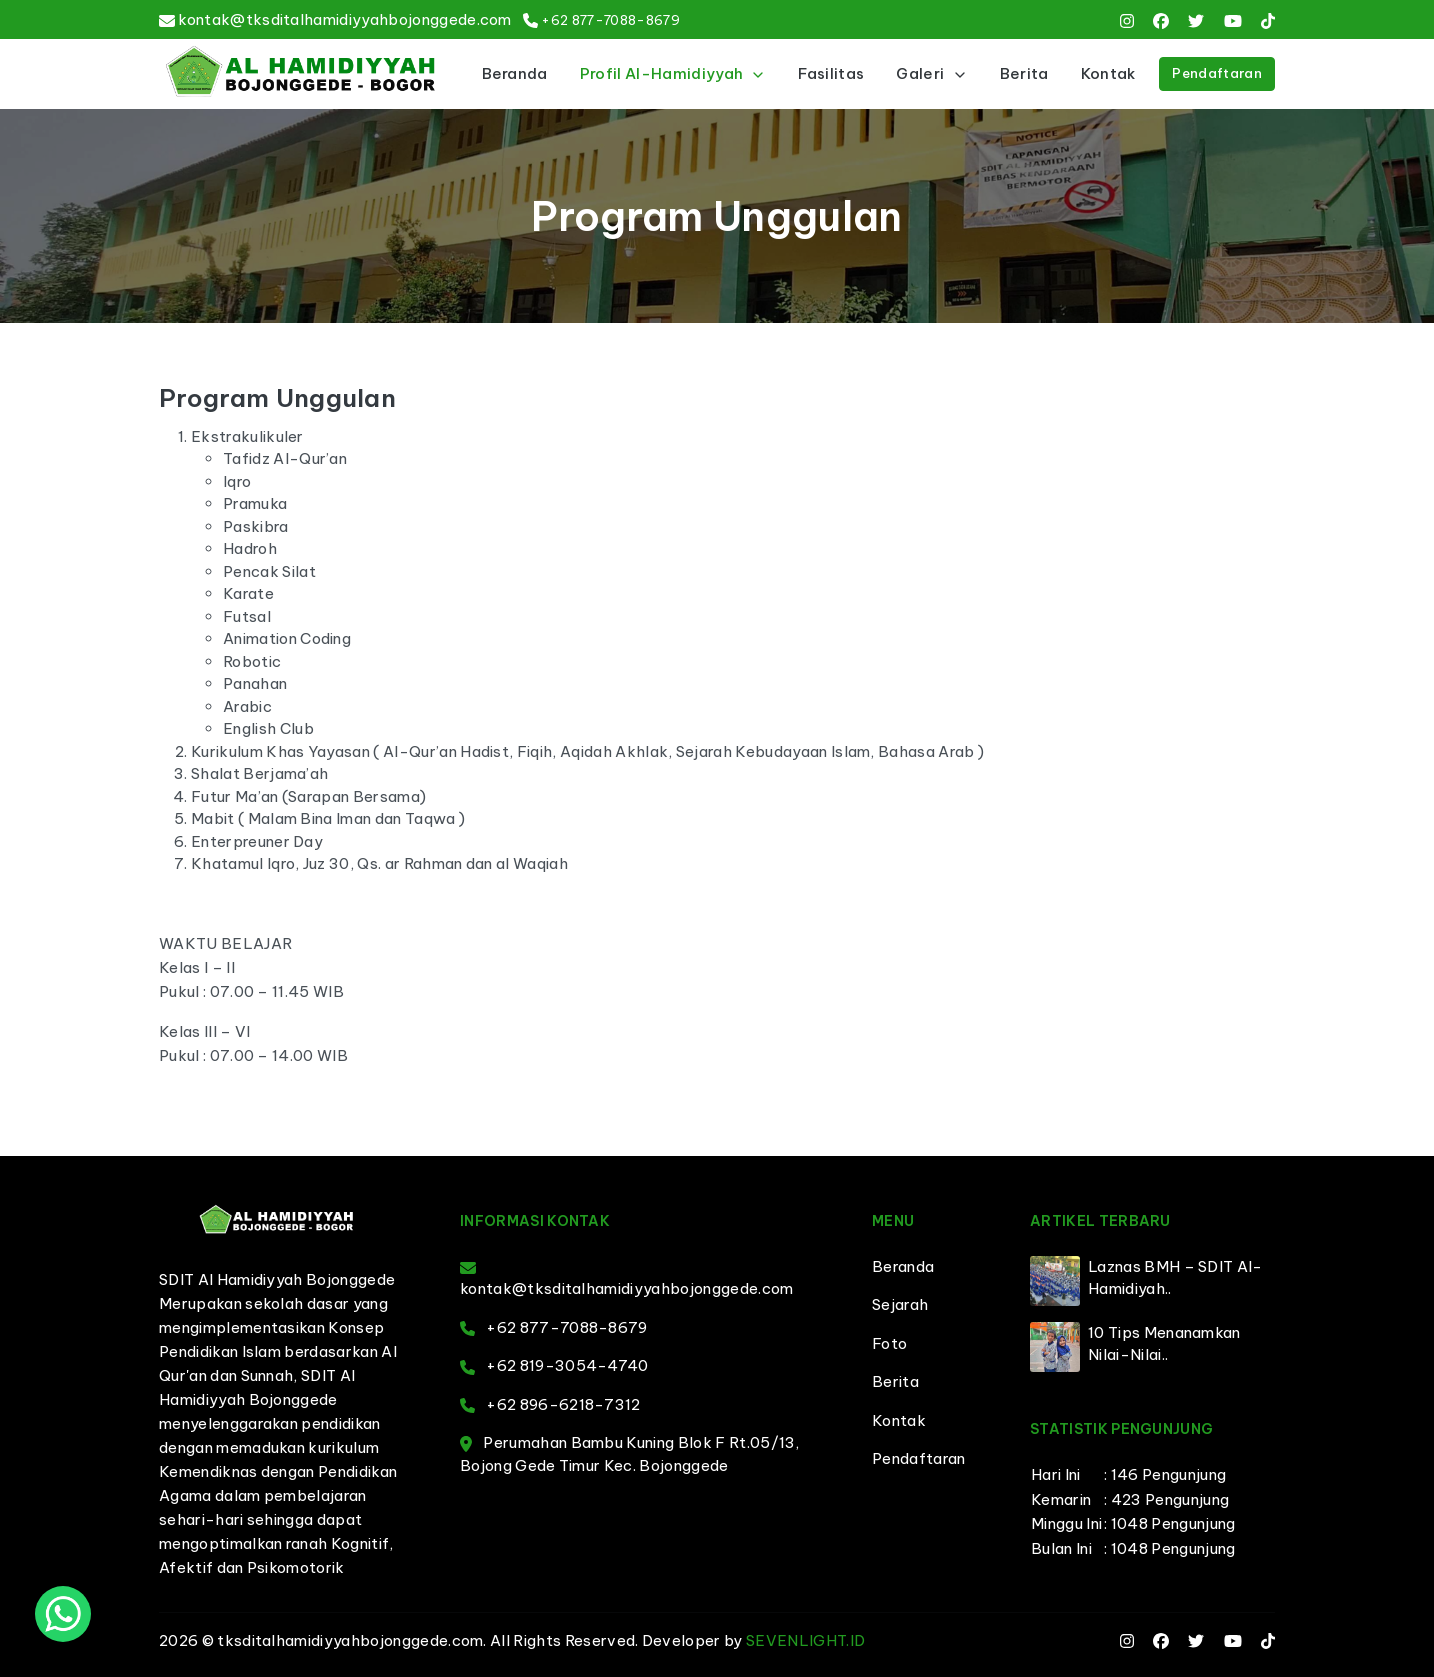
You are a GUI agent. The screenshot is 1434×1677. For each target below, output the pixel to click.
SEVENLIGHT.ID (805, 1640)
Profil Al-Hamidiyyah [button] (673, 73)
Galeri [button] (931, 73)
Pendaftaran (1217, 73)
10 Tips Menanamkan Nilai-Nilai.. (1164, 1344)
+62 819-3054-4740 (554, 1365)
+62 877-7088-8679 (610, 20)
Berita (1024, 73)
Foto (889, 1343)
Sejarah (900, 1304)
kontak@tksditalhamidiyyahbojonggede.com (344, 19)
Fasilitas (831, 73)
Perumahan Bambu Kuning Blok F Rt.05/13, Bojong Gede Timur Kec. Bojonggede (630, 1454)
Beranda (515, 73)
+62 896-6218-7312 (550, 1404)
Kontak (1108, 73)
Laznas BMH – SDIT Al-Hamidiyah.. (1175, 1278)
